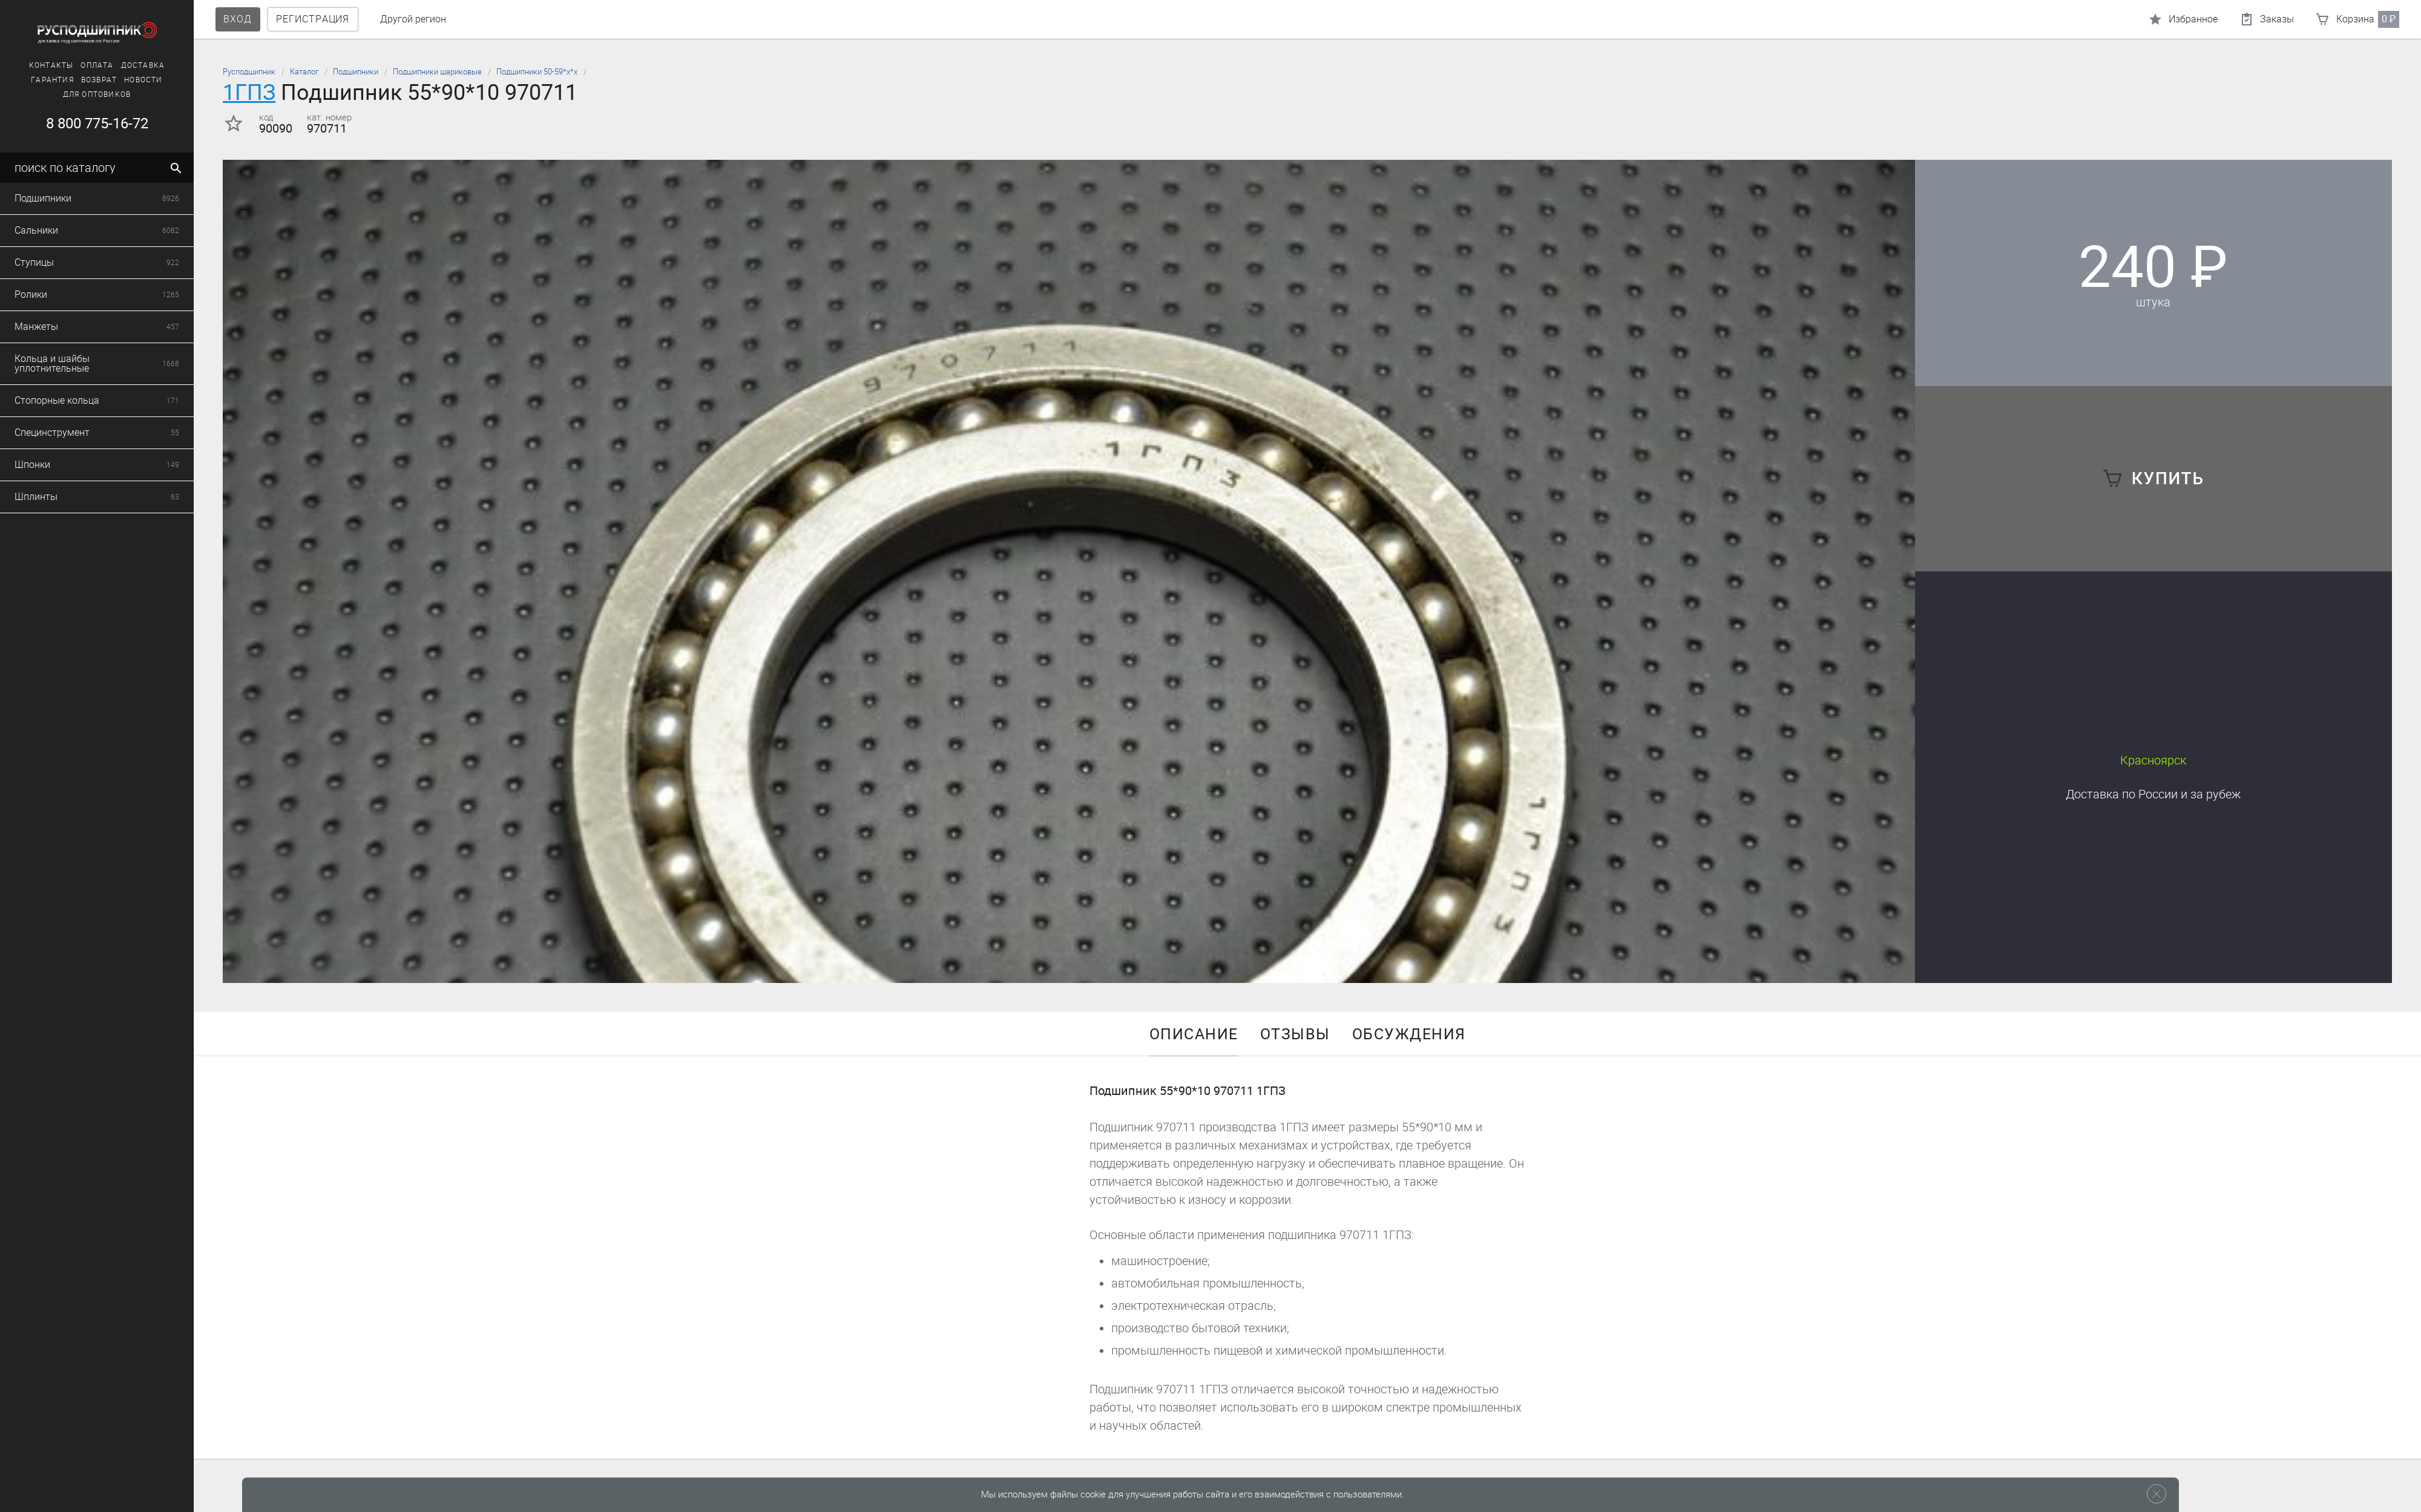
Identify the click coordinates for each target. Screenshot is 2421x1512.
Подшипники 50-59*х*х (536, 71)
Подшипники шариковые (437, 71)
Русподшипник (249, 71)
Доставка (2153, 794)
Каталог (304, 71)
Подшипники (355, 71)
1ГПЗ (249, 92)
